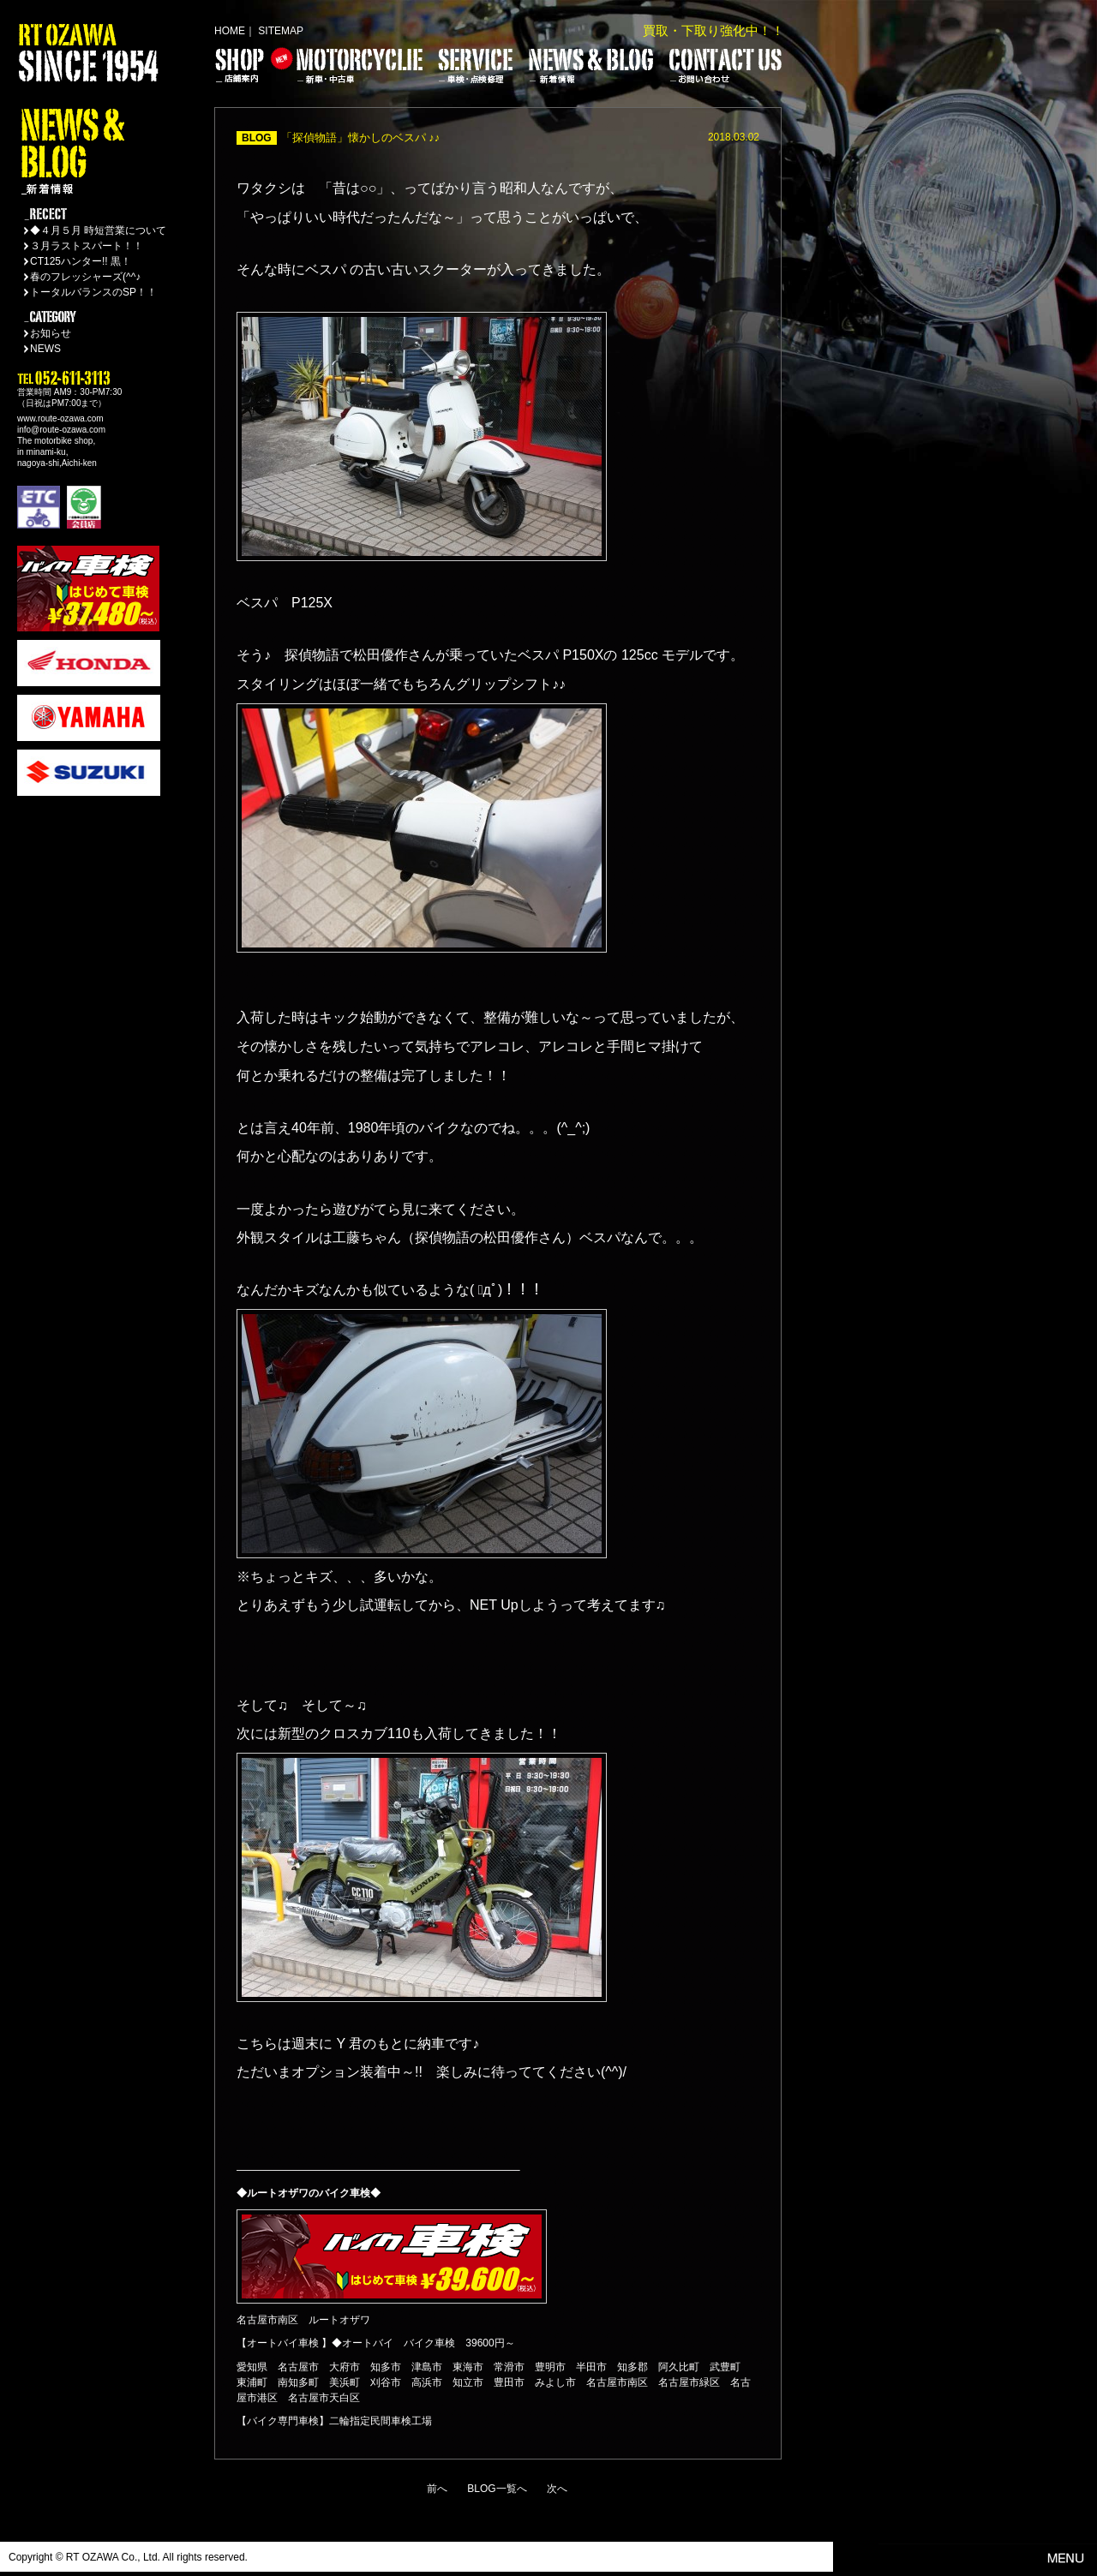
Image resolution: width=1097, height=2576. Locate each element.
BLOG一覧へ (496, 2489)
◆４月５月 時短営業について (98, 230)
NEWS (45, 349)
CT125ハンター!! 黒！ (80, 261)
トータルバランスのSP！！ (93, 292)
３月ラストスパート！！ (86, 246)
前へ (437, 2489)
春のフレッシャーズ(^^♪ (85, 277)
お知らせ (50, 333)
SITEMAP (280, 31)
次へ (557, 2489)
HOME (229, 31)
